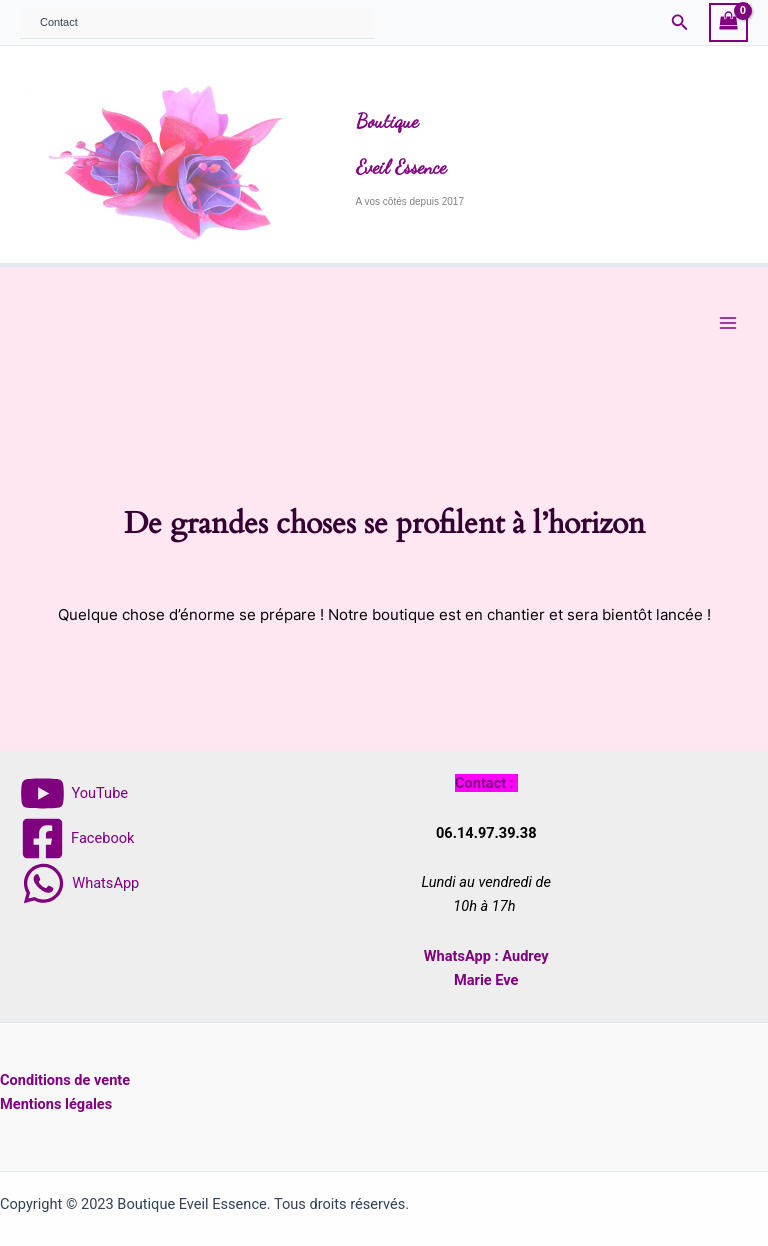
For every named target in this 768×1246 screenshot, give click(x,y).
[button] (680, 22)
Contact (59, 22)
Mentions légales (56, 1104)
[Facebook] (77, 838)
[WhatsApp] (80, 883)
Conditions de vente (65, 1080)
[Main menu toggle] (728, 323)
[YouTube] (74, 793)
